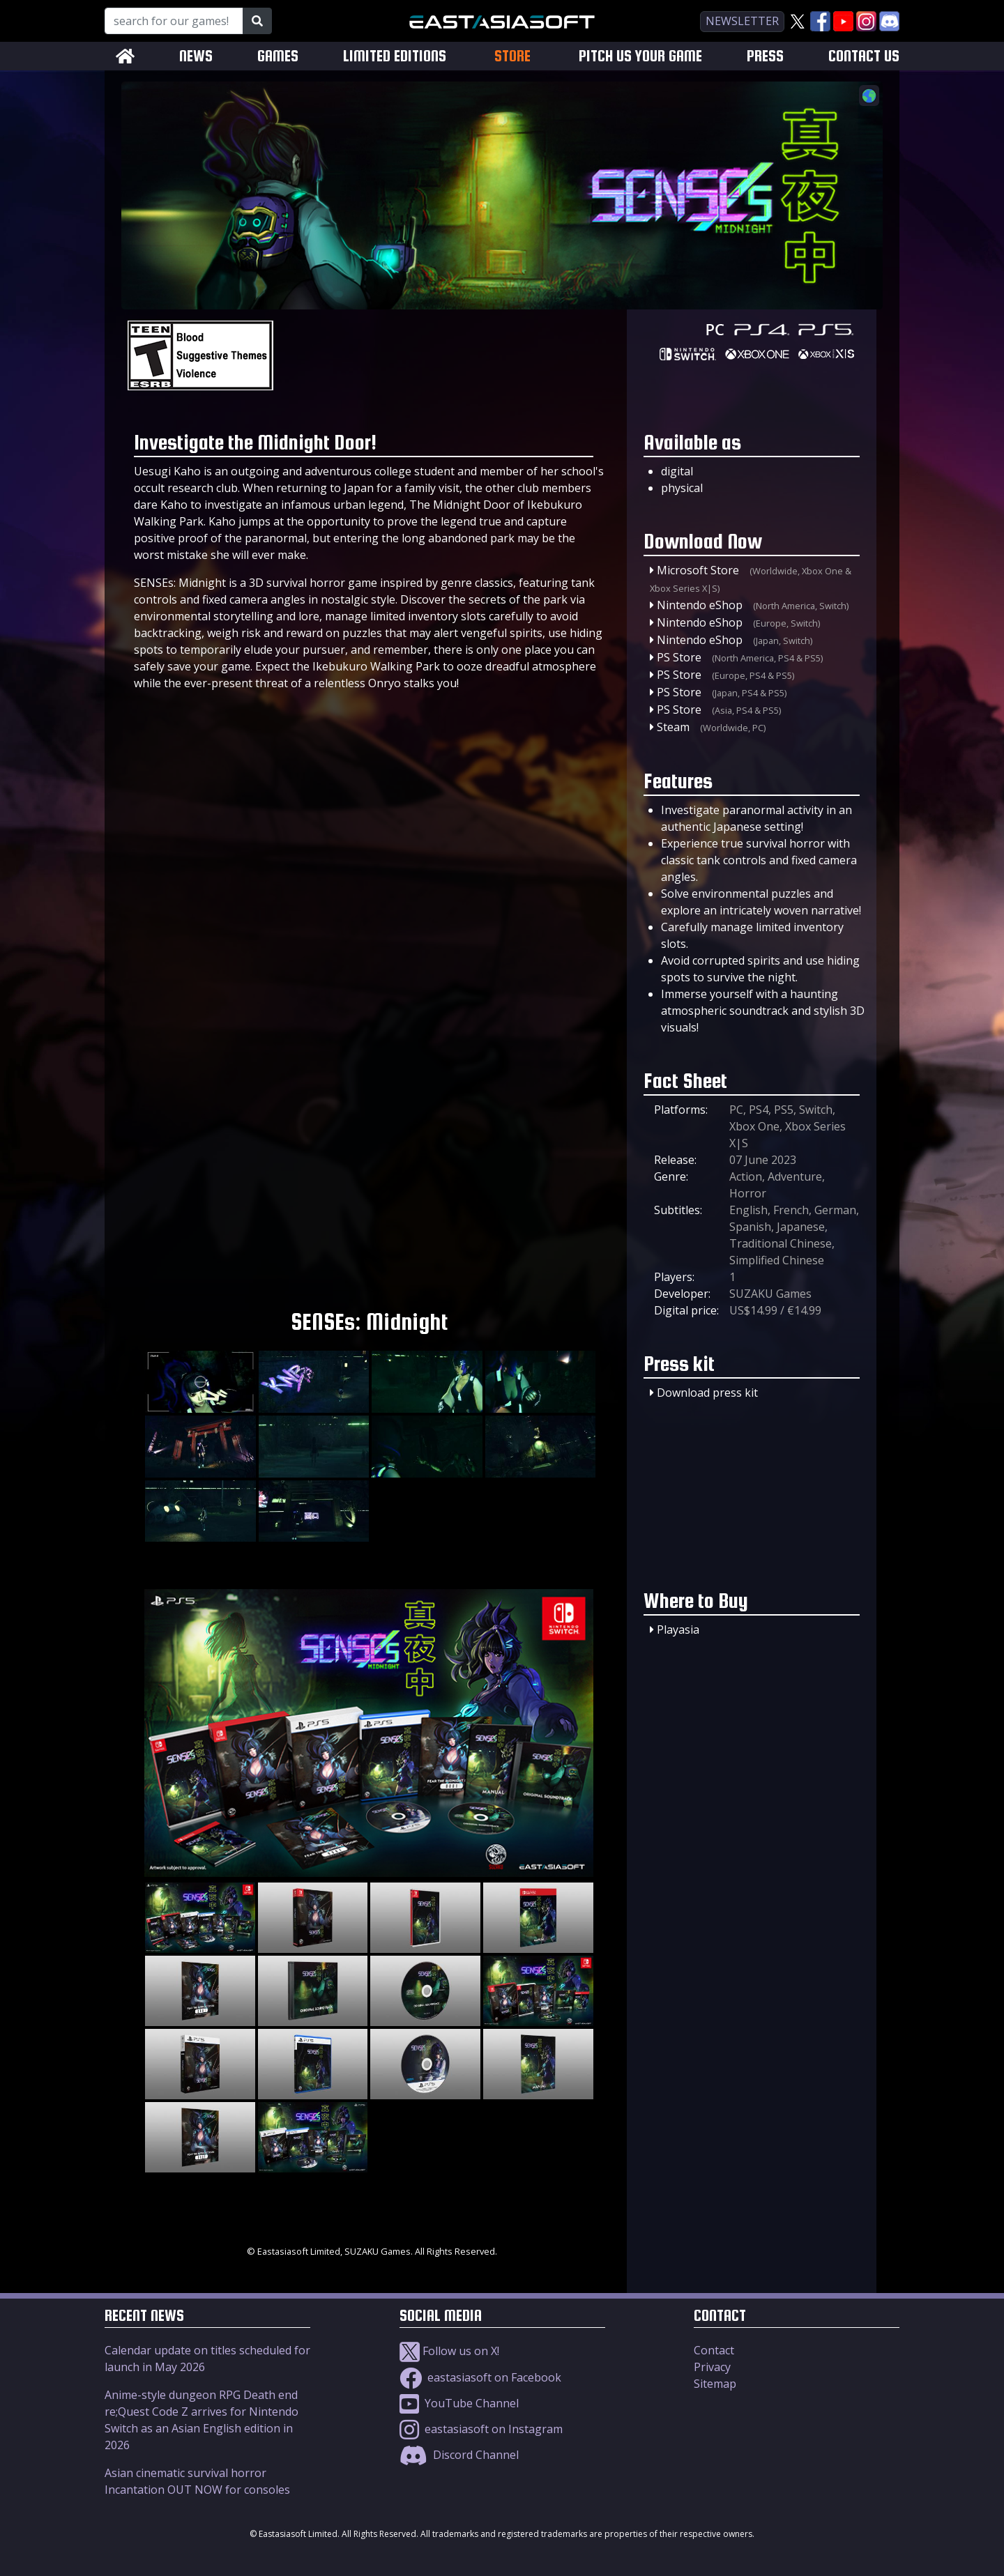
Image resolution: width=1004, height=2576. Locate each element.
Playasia (678, 1629)
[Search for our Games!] (174, 21)
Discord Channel (459, 2454)
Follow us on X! (449, 2351)
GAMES (277, 56)
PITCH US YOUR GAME (640, 56)
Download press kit (707, 1392)
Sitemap (715, 2383)
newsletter (742, 21)
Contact (714, 2350)
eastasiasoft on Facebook (480, 2377)
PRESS (765, 56)
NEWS (196, 56)
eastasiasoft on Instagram (481, 2429)
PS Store (679, 657)
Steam (673, 727)
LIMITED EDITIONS (394, 56)
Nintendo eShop (700, 605)
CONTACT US (863, 56)
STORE (512, 56)
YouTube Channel (459, 2403)
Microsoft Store (698, 570)
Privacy (712, 2367)
